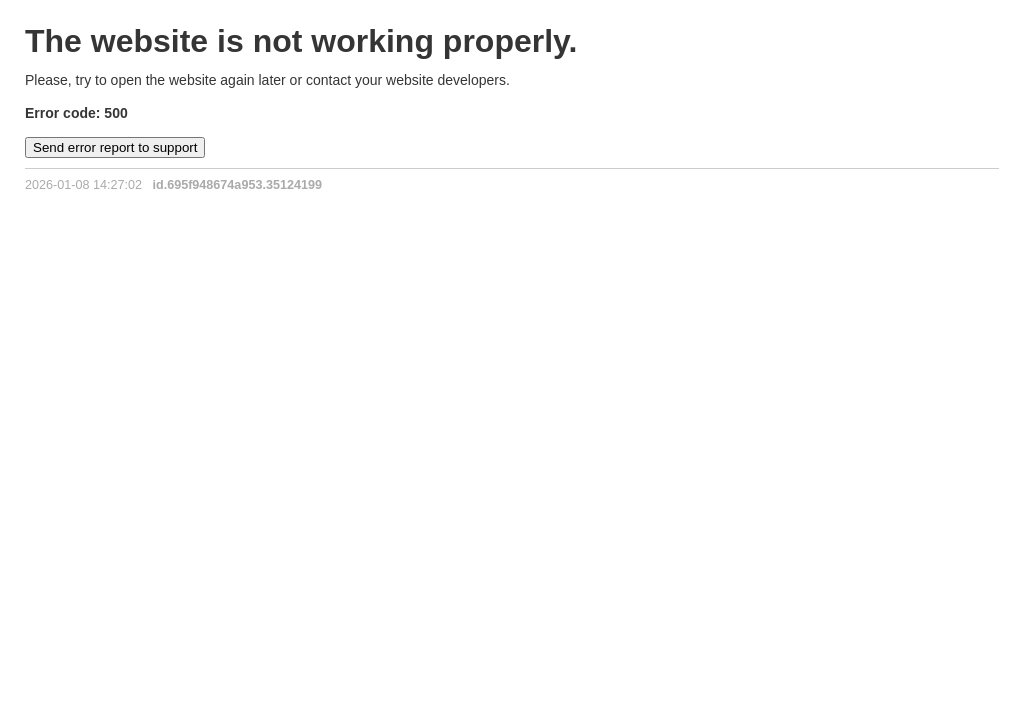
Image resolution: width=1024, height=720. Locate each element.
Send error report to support (115, 147)
